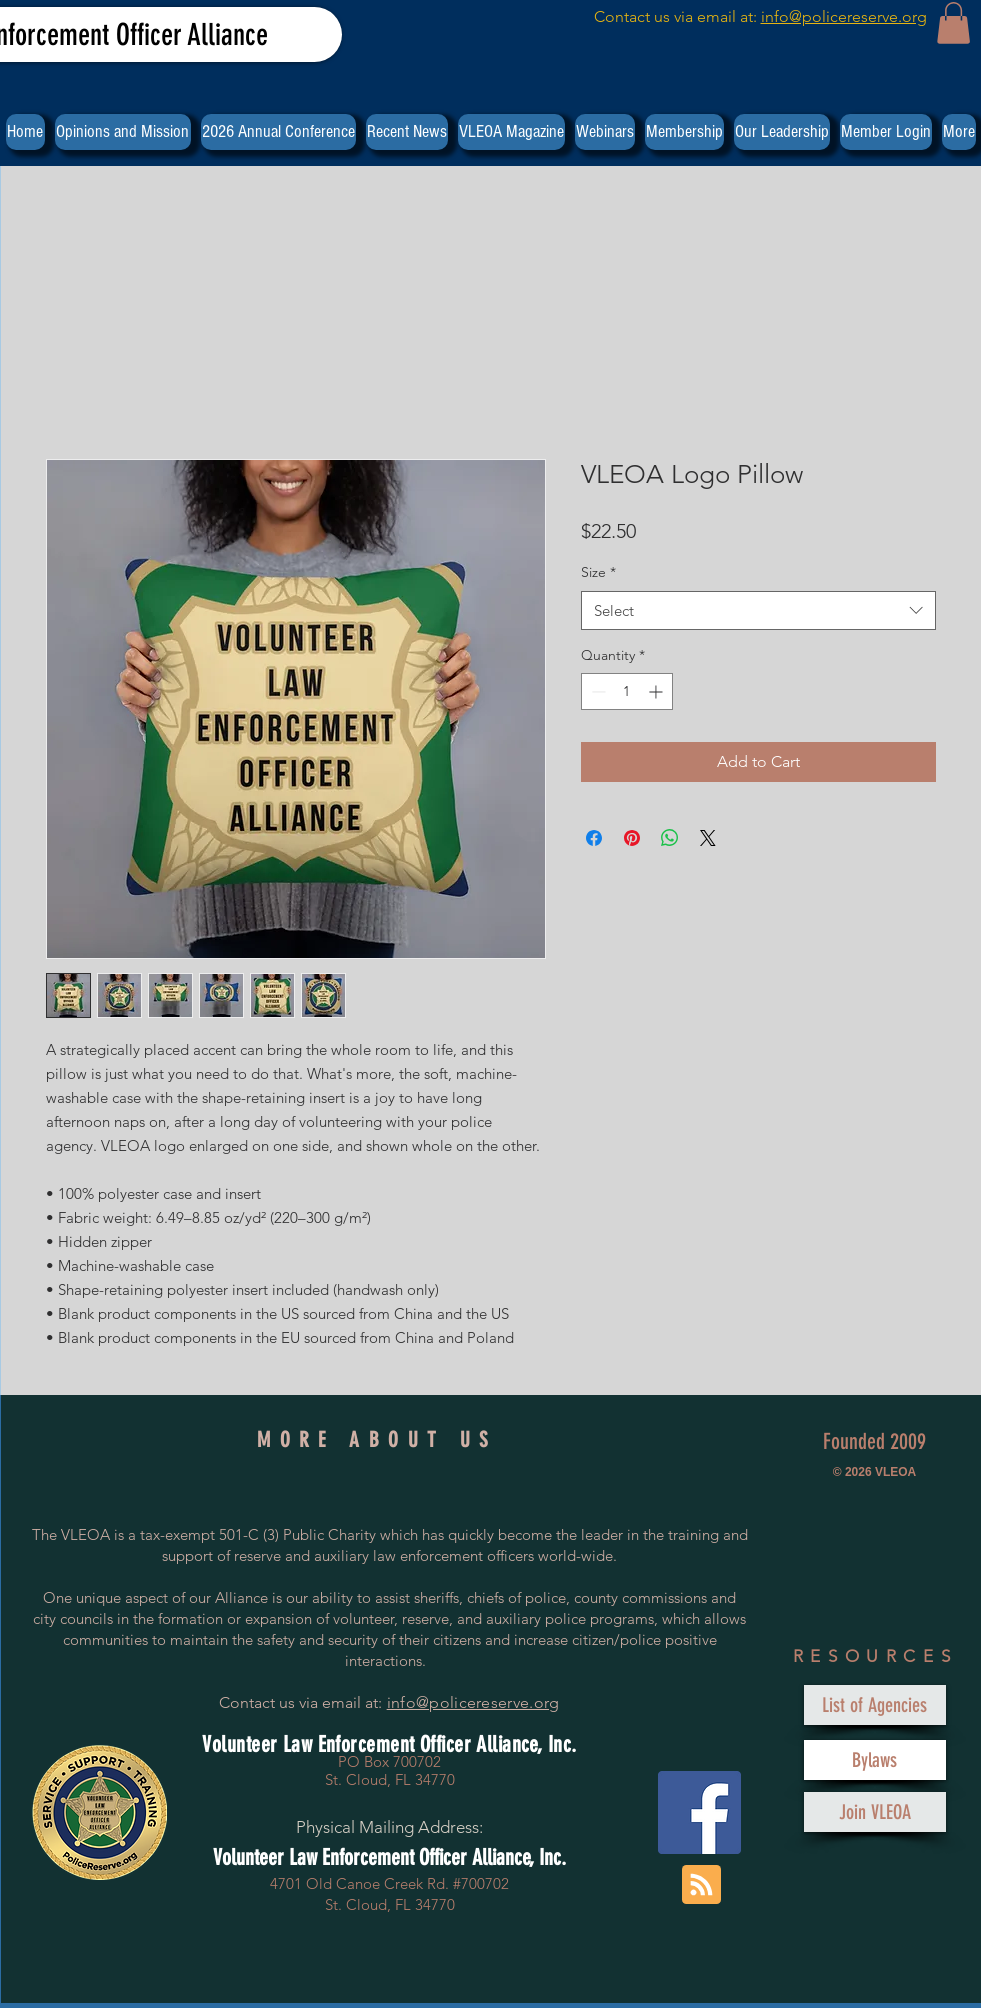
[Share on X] (708, 838)
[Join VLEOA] (875, 1812)
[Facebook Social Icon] (699, 1812)
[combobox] (758, 610)
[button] (953, 23)
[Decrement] (596, 691)
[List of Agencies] (875, 1705)
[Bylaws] (875, 1760)
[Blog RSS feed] (701, 1885)
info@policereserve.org (844, 16)
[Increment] (657, 691)
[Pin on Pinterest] (632, 838)
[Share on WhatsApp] (670, 838)
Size (598, 572)
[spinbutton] (627, 691)
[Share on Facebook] (594, 838)
